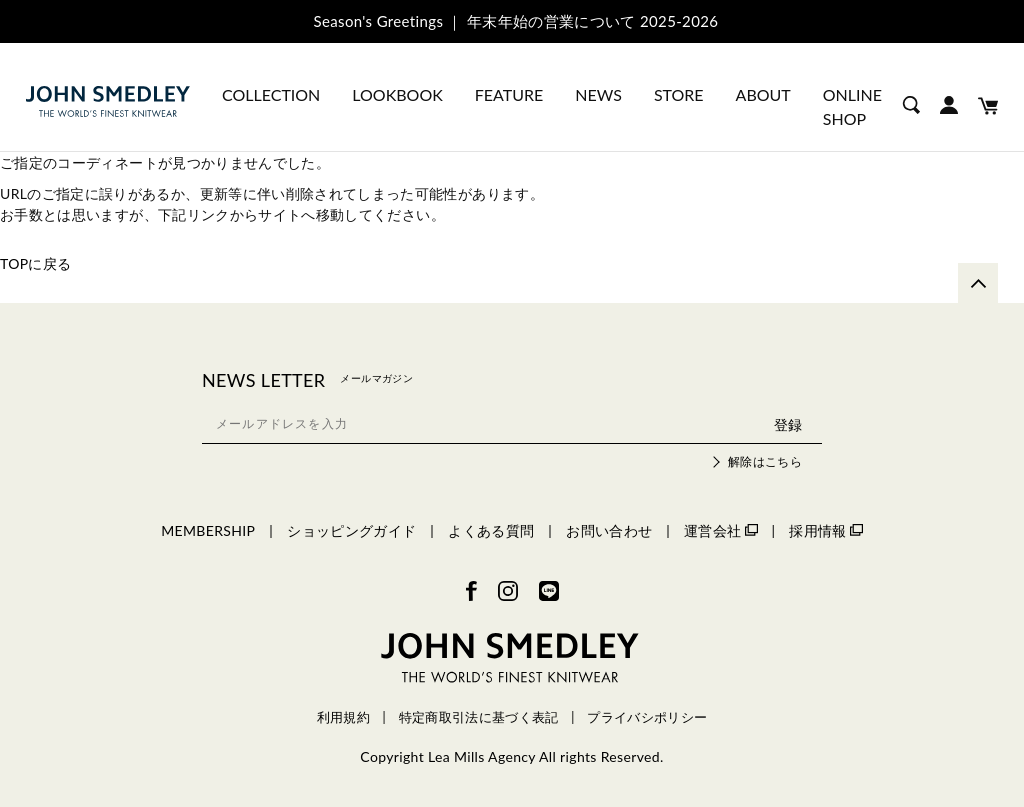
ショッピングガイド (351, 530)
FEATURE (509, 94)
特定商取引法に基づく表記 (479, 717)
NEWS (598, 94)
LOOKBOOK (397, 94)
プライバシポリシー (647, 717)
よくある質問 (491, 530)
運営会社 (720, 530)
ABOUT (763, 94)
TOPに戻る (36, 263)
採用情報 (825, 530)
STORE (679, 94)
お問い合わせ (609, 530)
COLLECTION (271, 94)
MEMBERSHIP (208, 530)
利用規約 (343, 717)
